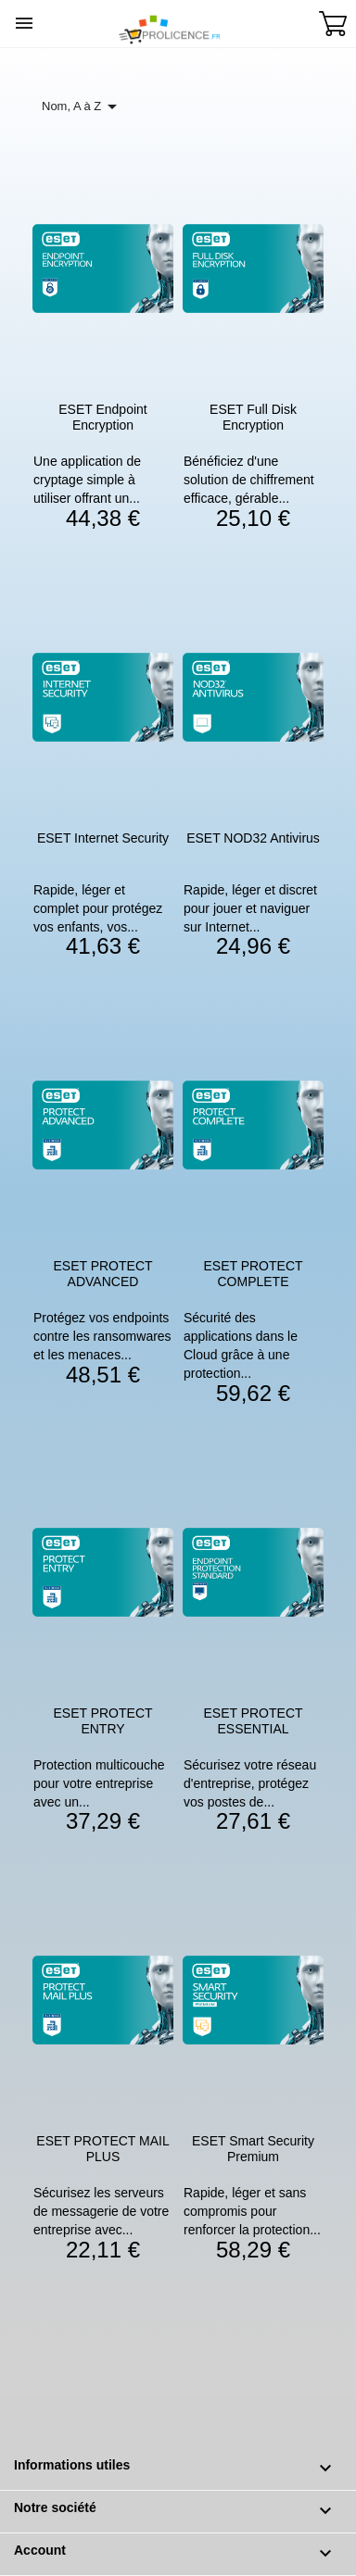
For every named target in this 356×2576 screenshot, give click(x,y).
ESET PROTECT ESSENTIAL (252, 1721)
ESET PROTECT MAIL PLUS (102, 2148)
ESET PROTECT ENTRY (102, 1721)
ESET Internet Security (103, 838)
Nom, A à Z (82, 106)
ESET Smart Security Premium (253, 2148)
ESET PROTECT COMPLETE (252, 1273)
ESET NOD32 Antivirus (253, 838)
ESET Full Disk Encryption (253, 417)
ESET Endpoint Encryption (102, 417)
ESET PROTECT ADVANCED (102, 1273)
